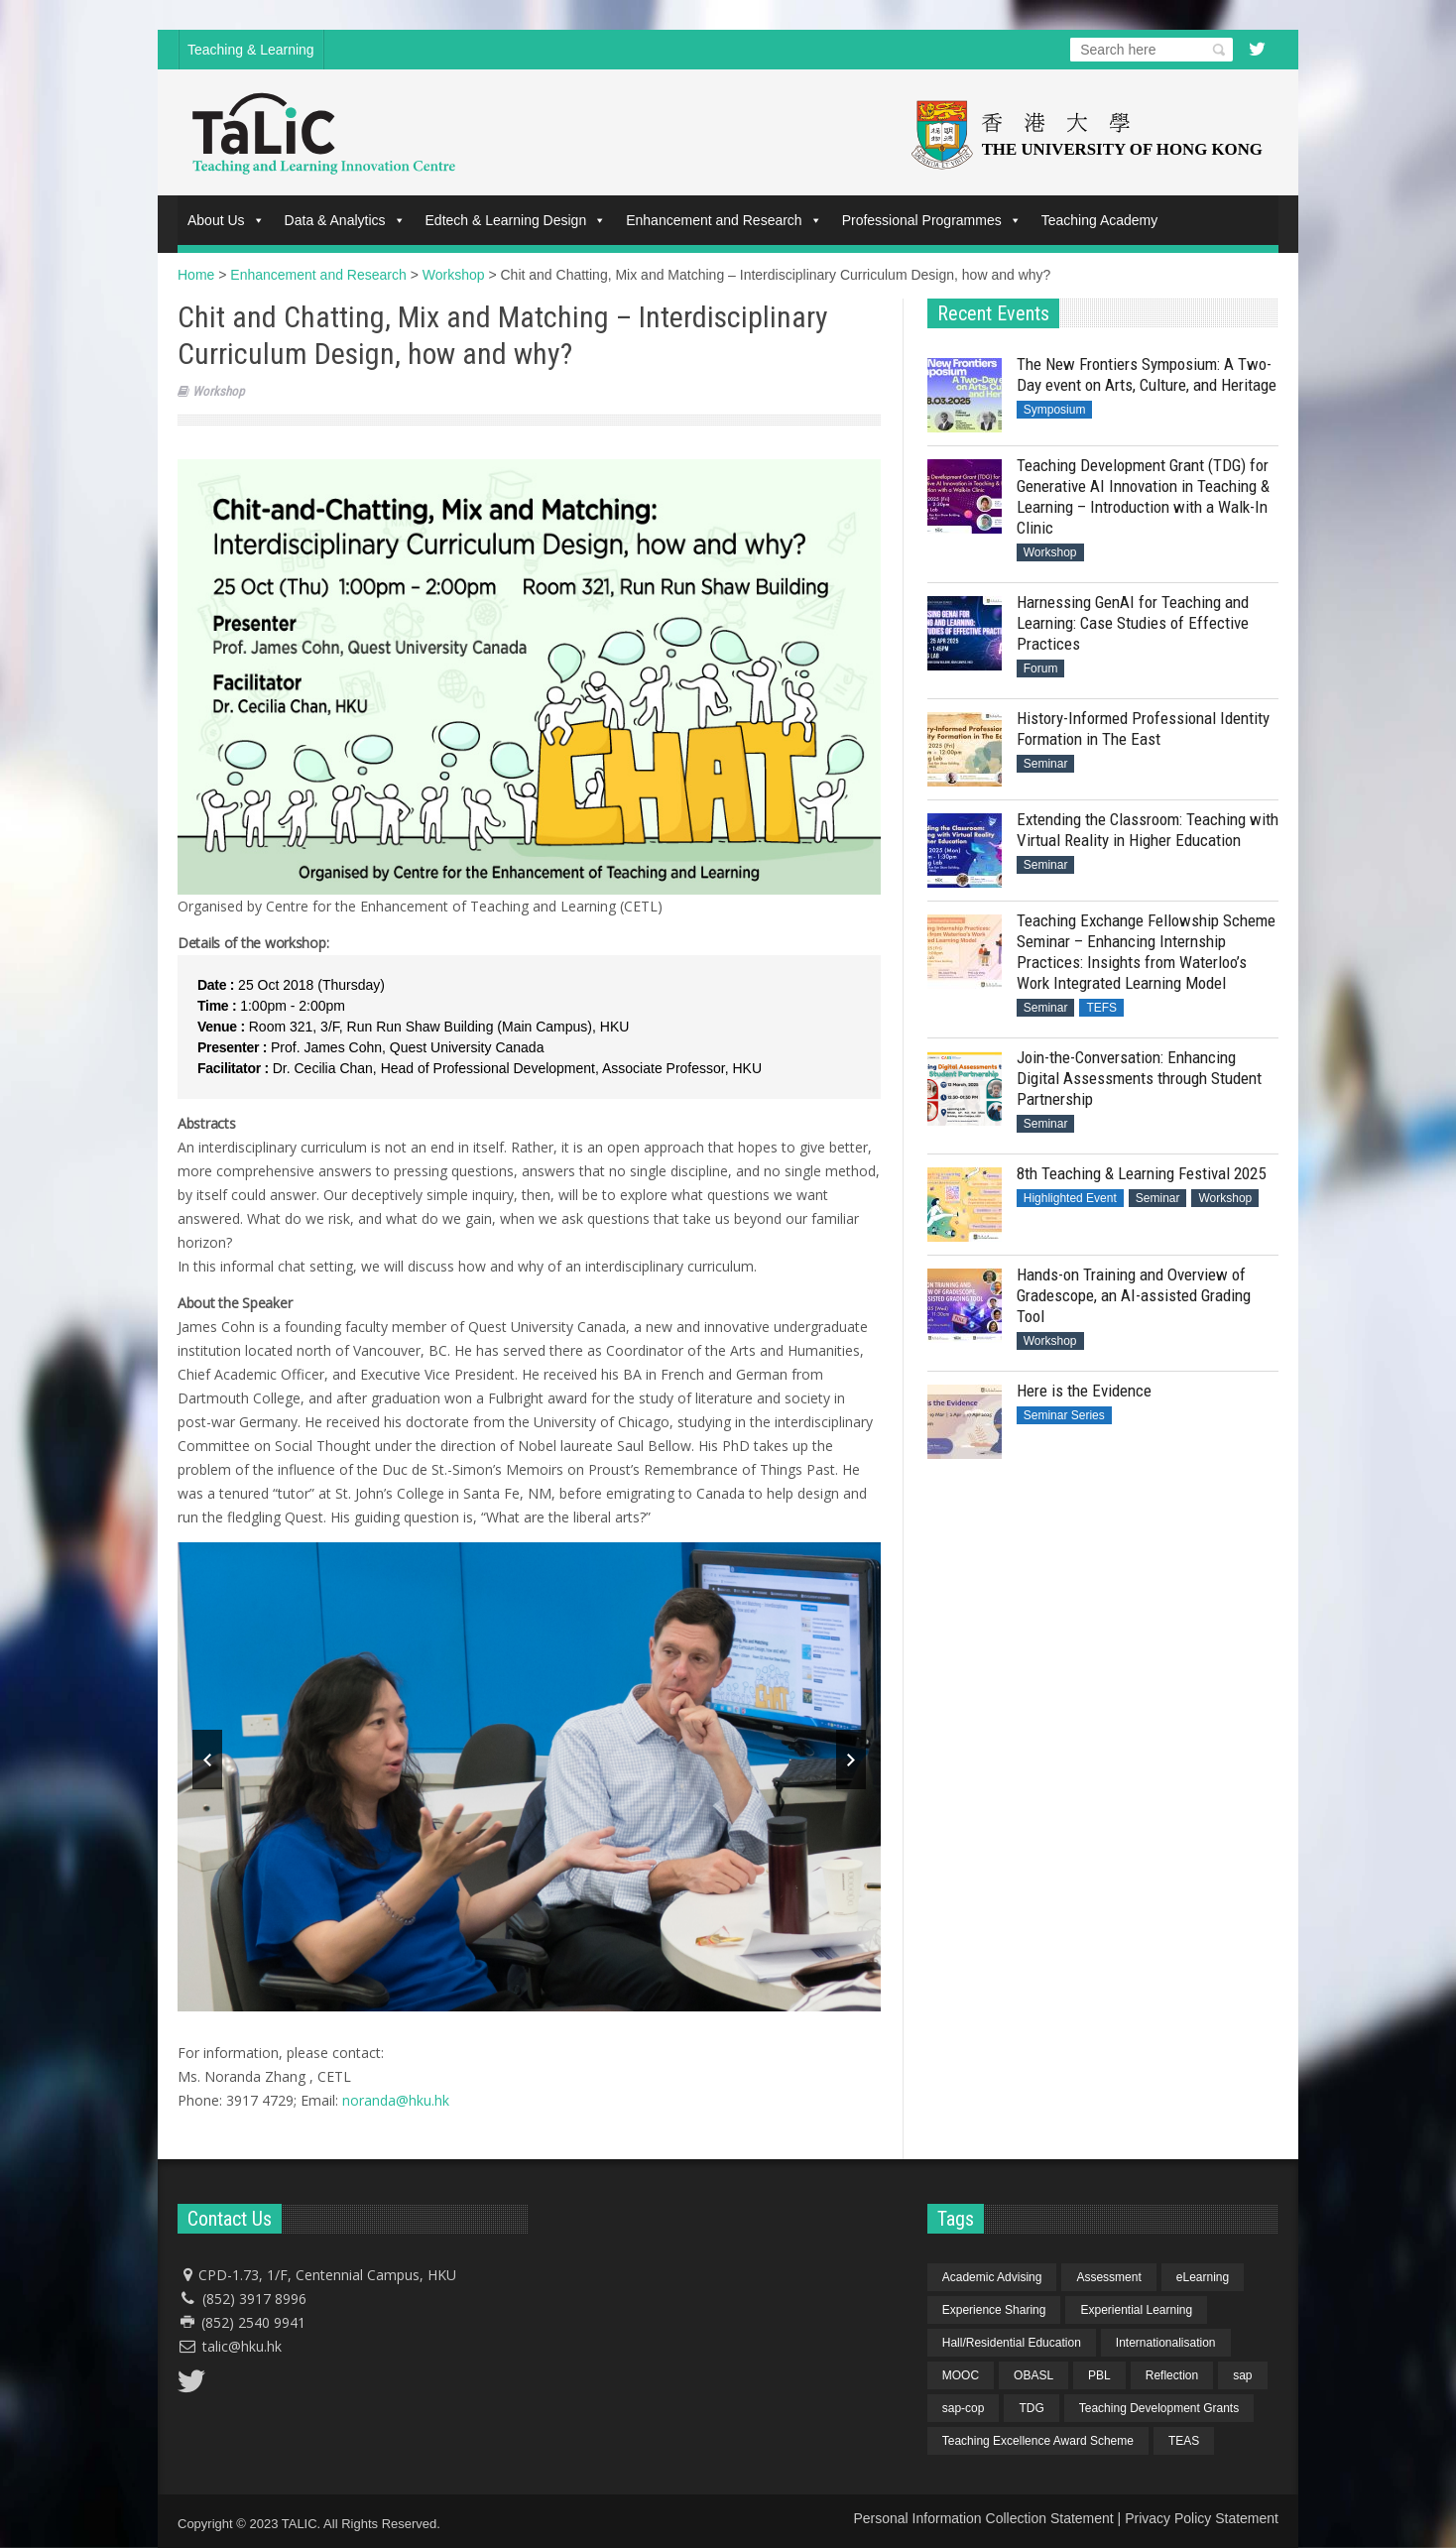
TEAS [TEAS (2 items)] (1183, 2441)
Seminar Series (1064, 1415)
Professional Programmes (932, 220)
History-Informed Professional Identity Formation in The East (1143, 728)
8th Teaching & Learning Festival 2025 (1141, 1173)
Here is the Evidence (1084, 1390)
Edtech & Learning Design (516, 220)
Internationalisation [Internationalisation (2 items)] (1166, 2343)
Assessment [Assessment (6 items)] (1108, 2277)
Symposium (1055, 410)
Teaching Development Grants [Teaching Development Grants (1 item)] (1159, 2408)
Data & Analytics (345, 220)
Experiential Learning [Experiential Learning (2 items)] (1136, 2310)
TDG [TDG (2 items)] (1031, 2408)
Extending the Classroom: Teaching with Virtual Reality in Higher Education (1147, 829)
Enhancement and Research (723, 220)
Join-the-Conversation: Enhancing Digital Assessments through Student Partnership (1139, 1078)
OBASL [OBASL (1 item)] (1033, 2375)
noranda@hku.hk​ (395, 2100)
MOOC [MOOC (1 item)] (960, 2375)
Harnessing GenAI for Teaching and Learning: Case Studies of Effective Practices (1133, 623)
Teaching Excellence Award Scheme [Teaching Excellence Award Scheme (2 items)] (1038, 2441)
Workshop (218, 391)
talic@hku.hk (242, 2346)
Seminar (1046, 764)
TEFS (1101, 1008)
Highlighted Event (1070, 1198)
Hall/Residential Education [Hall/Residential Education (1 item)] (1011, 2343)
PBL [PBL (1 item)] (1099, 2375)
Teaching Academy (1099, 220)
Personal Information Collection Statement (983, 2518)
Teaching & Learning (250, 50)
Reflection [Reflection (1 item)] (1172, 2375)
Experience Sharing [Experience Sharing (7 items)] (994, 2310)
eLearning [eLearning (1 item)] (1202, 2277)
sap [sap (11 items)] (1242, 2375)
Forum (1041, 668)
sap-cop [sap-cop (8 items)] (963, 2408)
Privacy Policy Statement (1201, 2518)
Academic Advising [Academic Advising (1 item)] (992, 2277)
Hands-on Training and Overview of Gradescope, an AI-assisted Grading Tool (1134, 1295)
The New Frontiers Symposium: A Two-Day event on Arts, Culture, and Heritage (1146, 374)
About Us (226, 220)
